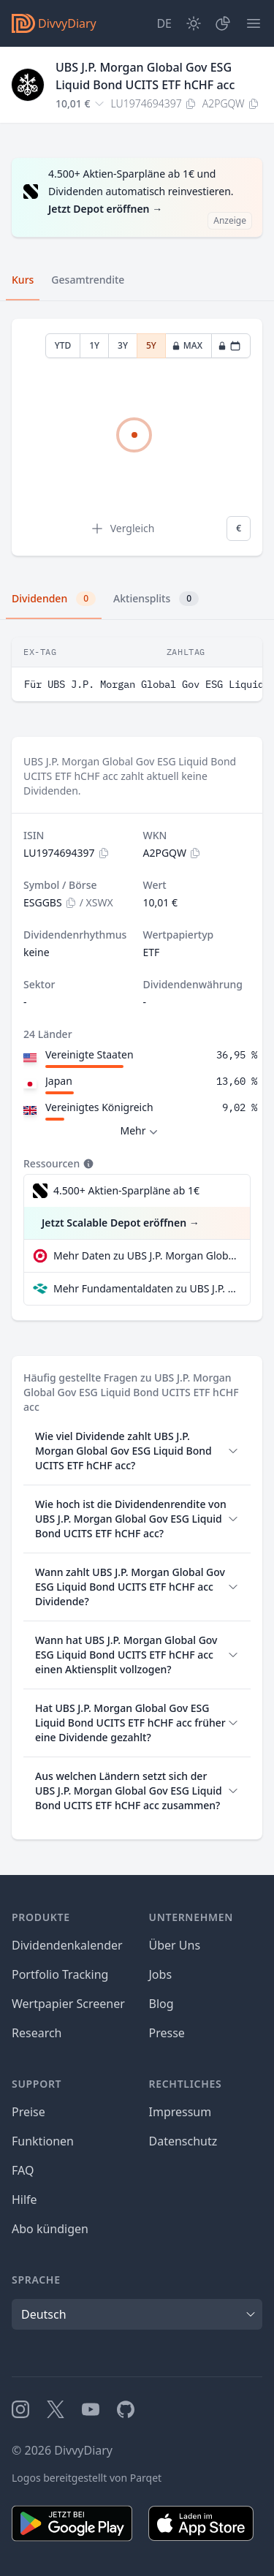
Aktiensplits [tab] (156, 598)
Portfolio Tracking (60, 1974)
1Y (94, 345)
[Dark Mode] (193, 23)
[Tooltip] (87, 1164)
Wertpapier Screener (68, 2004)
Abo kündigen (50, 2229)
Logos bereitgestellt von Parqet (86, 2478)
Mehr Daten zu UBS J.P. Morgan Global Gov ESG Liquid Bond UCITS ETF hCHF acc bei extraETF (145, 1255)
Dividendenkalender (67, 1945)
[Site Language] (164, 23)
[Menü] (253, 23)
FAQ (23, 2170)
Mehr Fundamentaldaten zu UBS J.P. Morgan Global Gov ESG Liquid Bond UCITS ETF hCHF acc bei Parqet (145, 1288)
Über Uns (175, 1945)
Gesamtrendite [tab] (87, 280)
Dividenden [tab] (54, 598)
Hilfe (24, 2200)
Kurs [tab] (23, 280)
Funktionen (43, 2141)
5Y (151, 345)
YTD (63, 345)
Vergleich (122, 528)
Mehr (140, 1131)
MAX (187, 345)
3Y (123, 345)
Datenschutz (183, 2141)
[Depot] (223, 23)
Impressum (180, 2112)
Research (37, 2033)
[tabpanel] (137, 437)
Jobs (160, 1974)
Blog (161, 2004)
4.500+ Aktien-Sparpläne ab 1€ (126, 1190)
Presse (167, 2033)
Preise (28, 2112)
